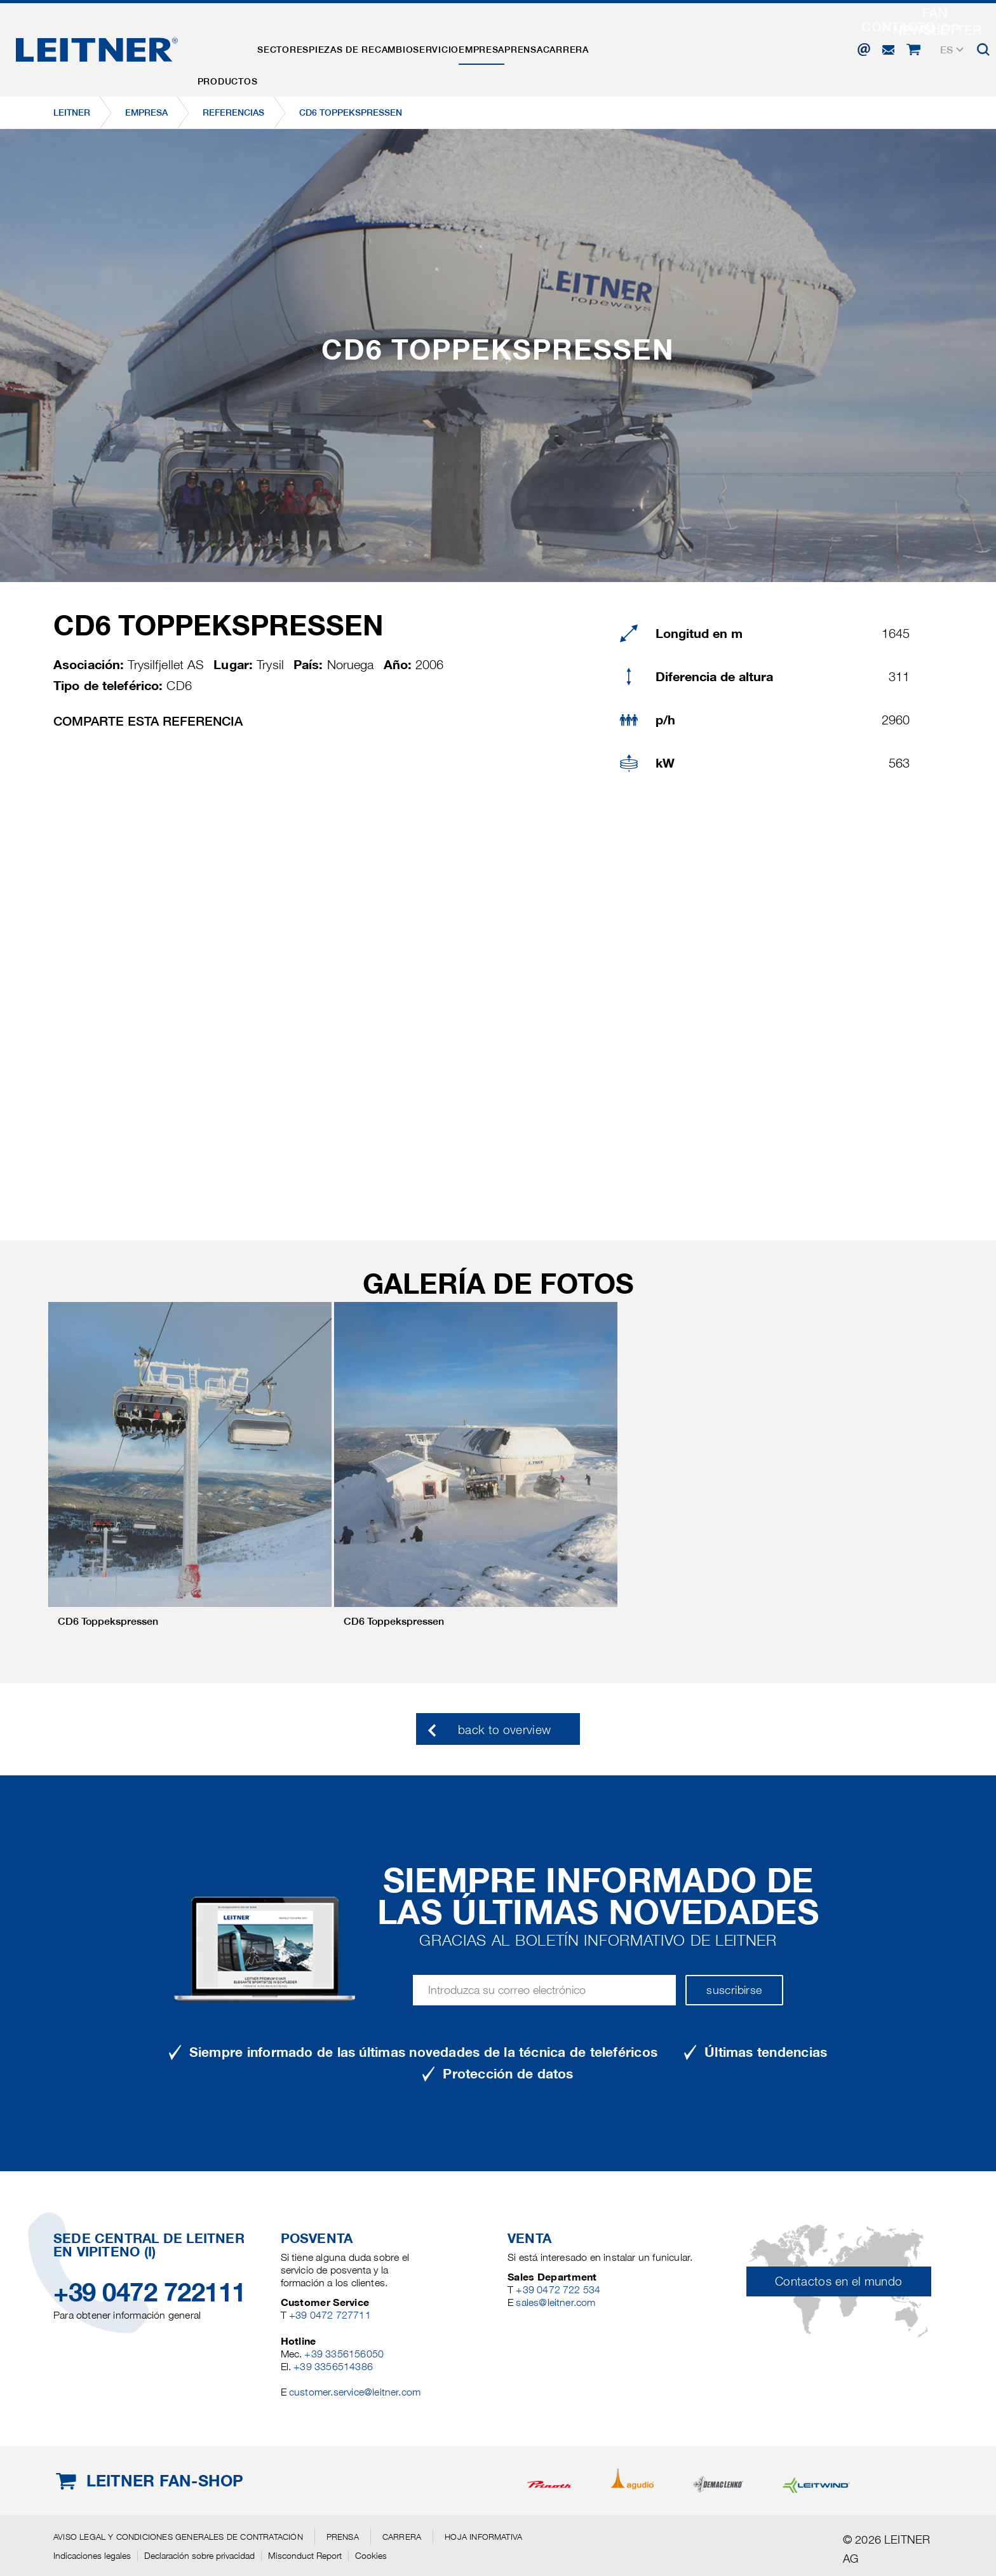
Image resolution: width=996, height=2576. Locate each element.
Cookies (371, 2556)
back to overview (504, 1730)
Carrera (673, 46)
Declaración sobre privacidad (199, 2556)
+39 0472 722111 (149, 2292)
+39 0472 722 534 (558, 2290)
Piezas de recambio (402, 46)
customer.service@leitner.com (355, 2392)
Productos (236, 46)
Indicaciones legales (92, 2556)
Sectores (307, 46)
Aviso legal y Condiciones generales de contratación (178, 2537)
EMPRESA (556, 46)
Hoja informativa (483, 2537)
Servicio (493, 46)
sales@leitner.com (555, 2302)
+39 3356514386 (333, 2367)
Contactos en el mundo (839, 2281)
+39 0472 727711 (330, 2315)
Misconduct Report (305, 2556)
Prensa (614, 46)
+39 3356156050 (344, 2354)
